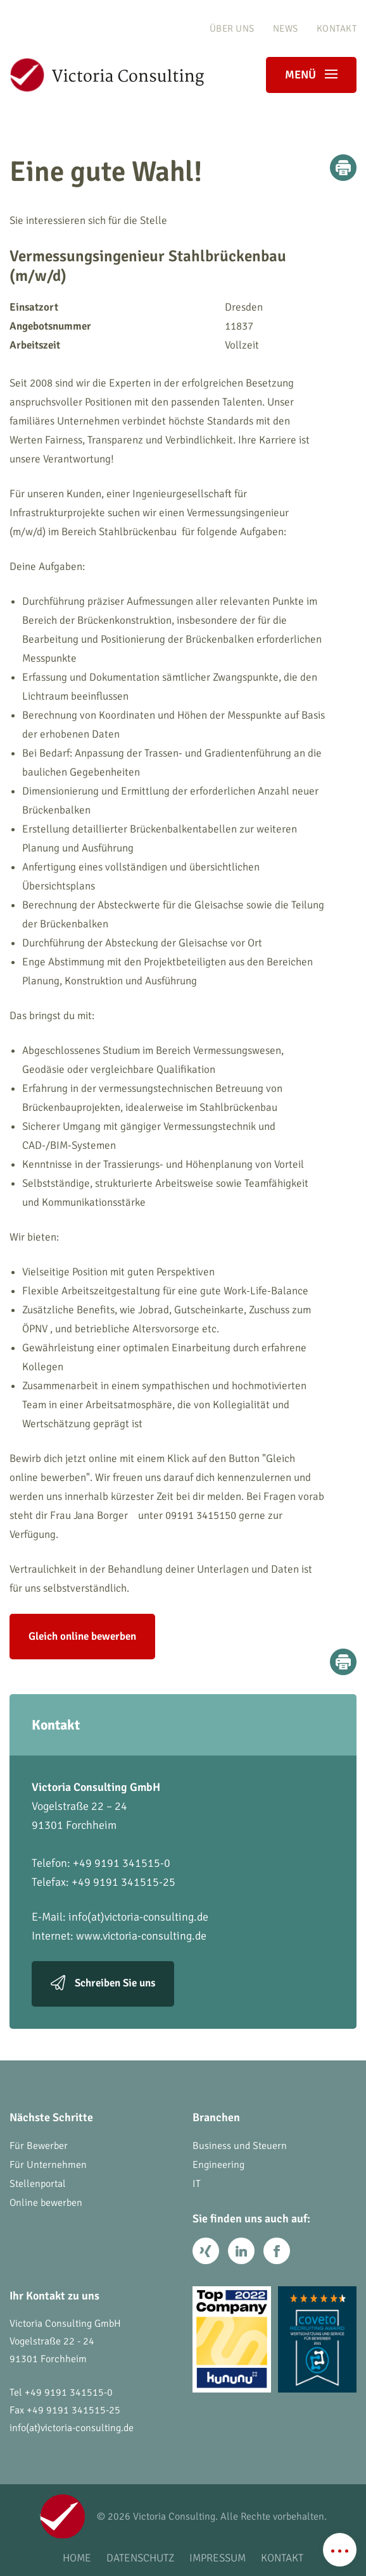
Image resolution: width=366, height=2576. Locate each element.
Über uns (232, 28)
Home (77, 2558)
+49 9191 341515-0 (69, 2392)
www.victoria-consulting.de (141, 1936)
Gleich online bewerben (82, 1636)
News (285, 28)
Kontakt (337, 28)
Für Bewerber (38, 2145)
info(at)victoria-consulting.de (138, 1917)
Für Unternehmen (48, 2164)
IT (196, 2183)
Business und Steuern (239, 2145)
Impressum (217, 2558)
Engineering (218, 2164)
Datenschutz (140, 2558)
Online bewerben (45, 2202)
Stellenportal (37, 2183)
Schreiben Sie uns (115, 1983)
